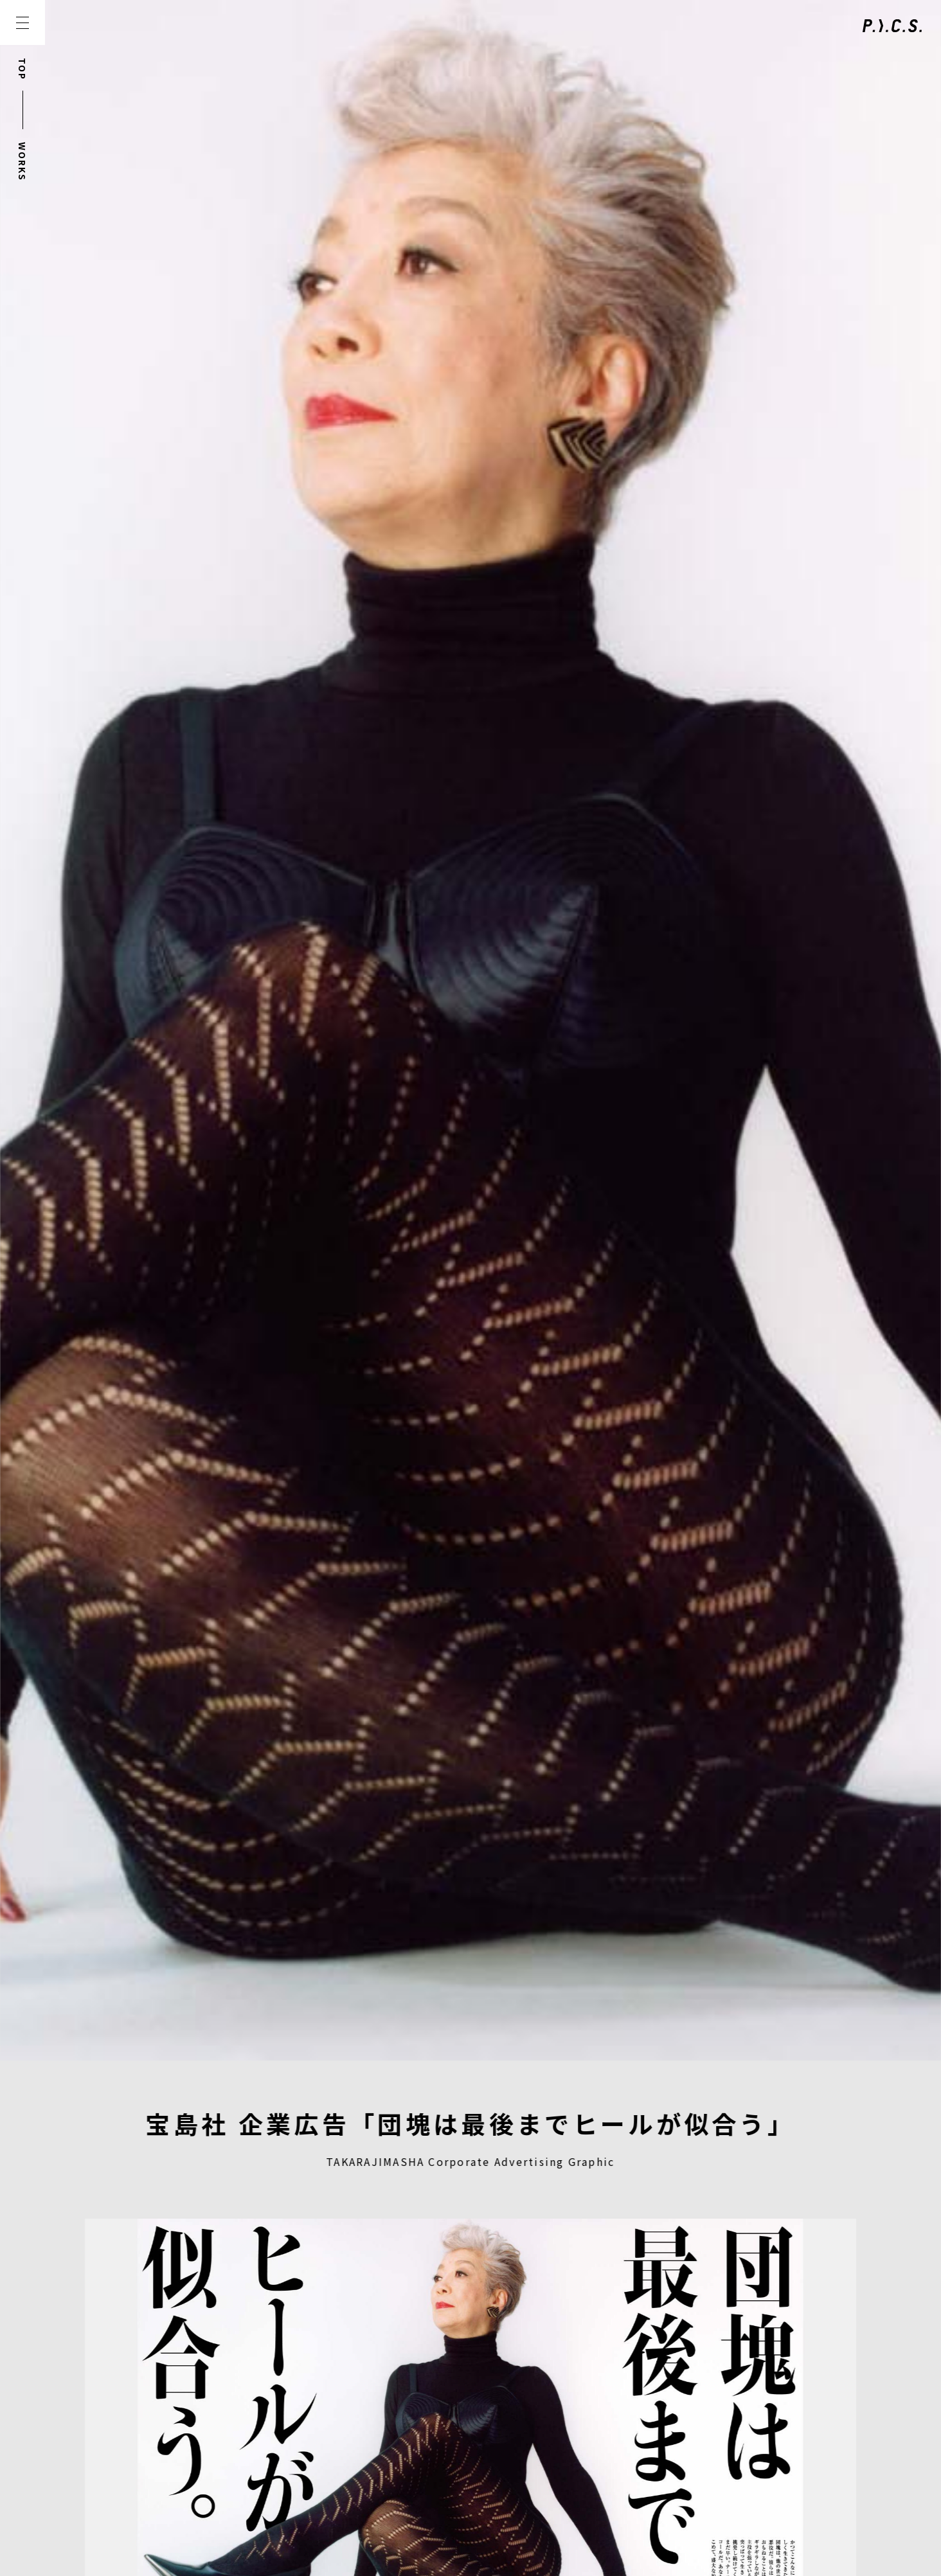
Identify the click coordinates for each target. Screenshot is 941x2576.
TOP (22, 69)
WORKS (22, 161)
